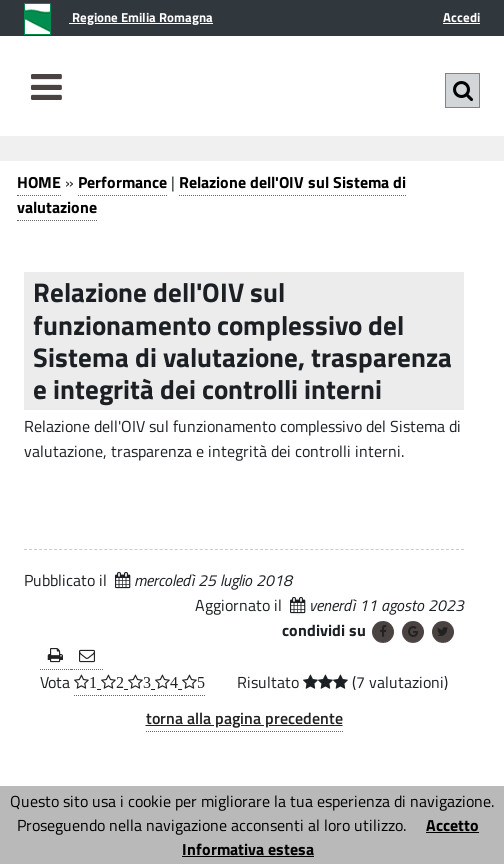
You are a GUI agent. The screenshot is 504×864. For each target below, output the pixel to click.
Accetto (452, 825)
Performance (122, 182)
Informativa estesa (248, 849)
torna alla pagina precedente (244, 718)
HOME (39, 182)
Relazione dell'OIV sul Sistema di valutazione (211, 194)
